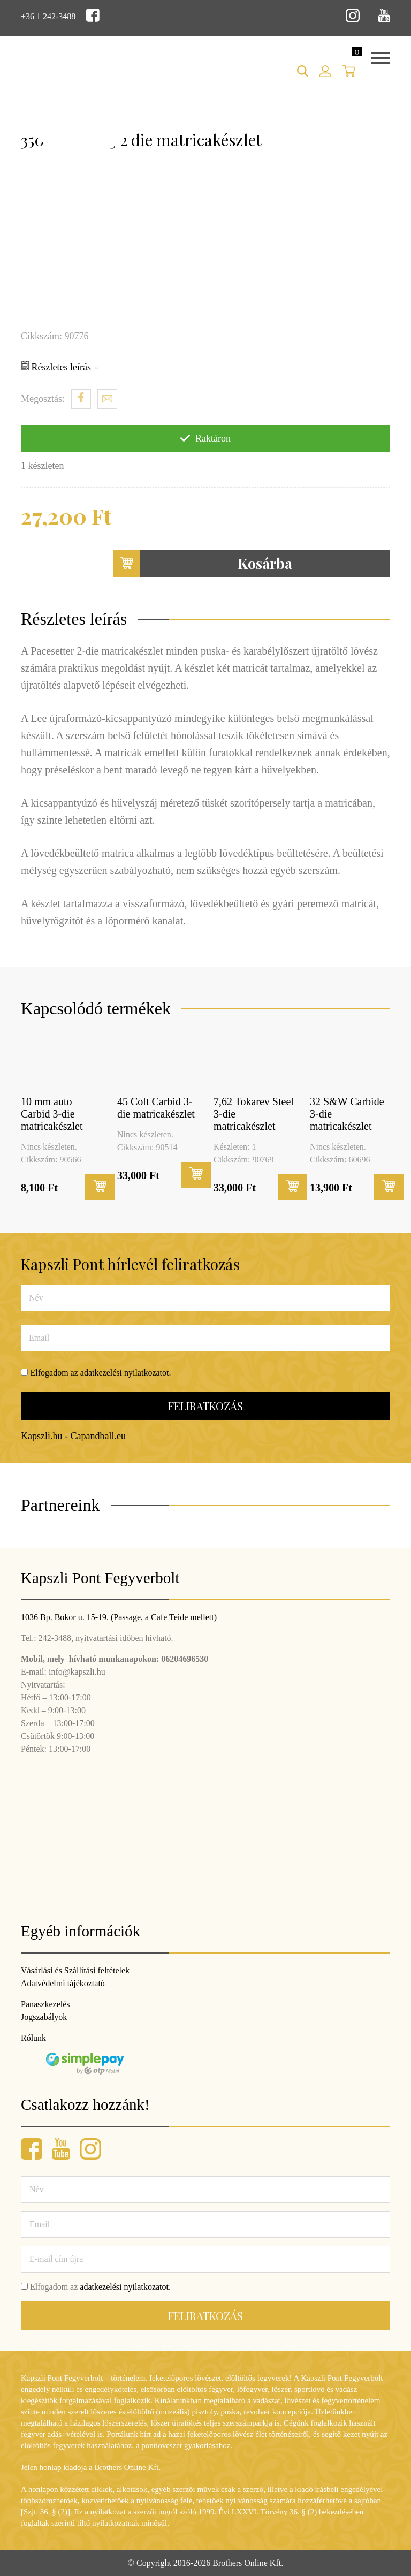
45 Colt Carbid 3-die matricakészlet (156, 1108)
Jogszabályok (44, 2017)
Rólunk (33, 2037)
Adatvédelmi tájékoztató (63, 1983)
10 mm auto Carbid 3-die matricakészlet (52, 1114)
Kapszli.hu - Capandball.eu (73, 1436)
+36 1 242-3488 (48, 16)
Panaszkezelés (45, 2004)
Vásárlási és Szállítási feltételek (75, 1970)
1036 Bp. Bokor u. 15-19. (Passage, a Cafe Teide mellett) (119, 1617)
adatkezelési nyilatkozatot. (125, 1372)
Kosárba (203, 563)
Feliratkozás (205, 1406)
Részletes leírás (59, 367)
